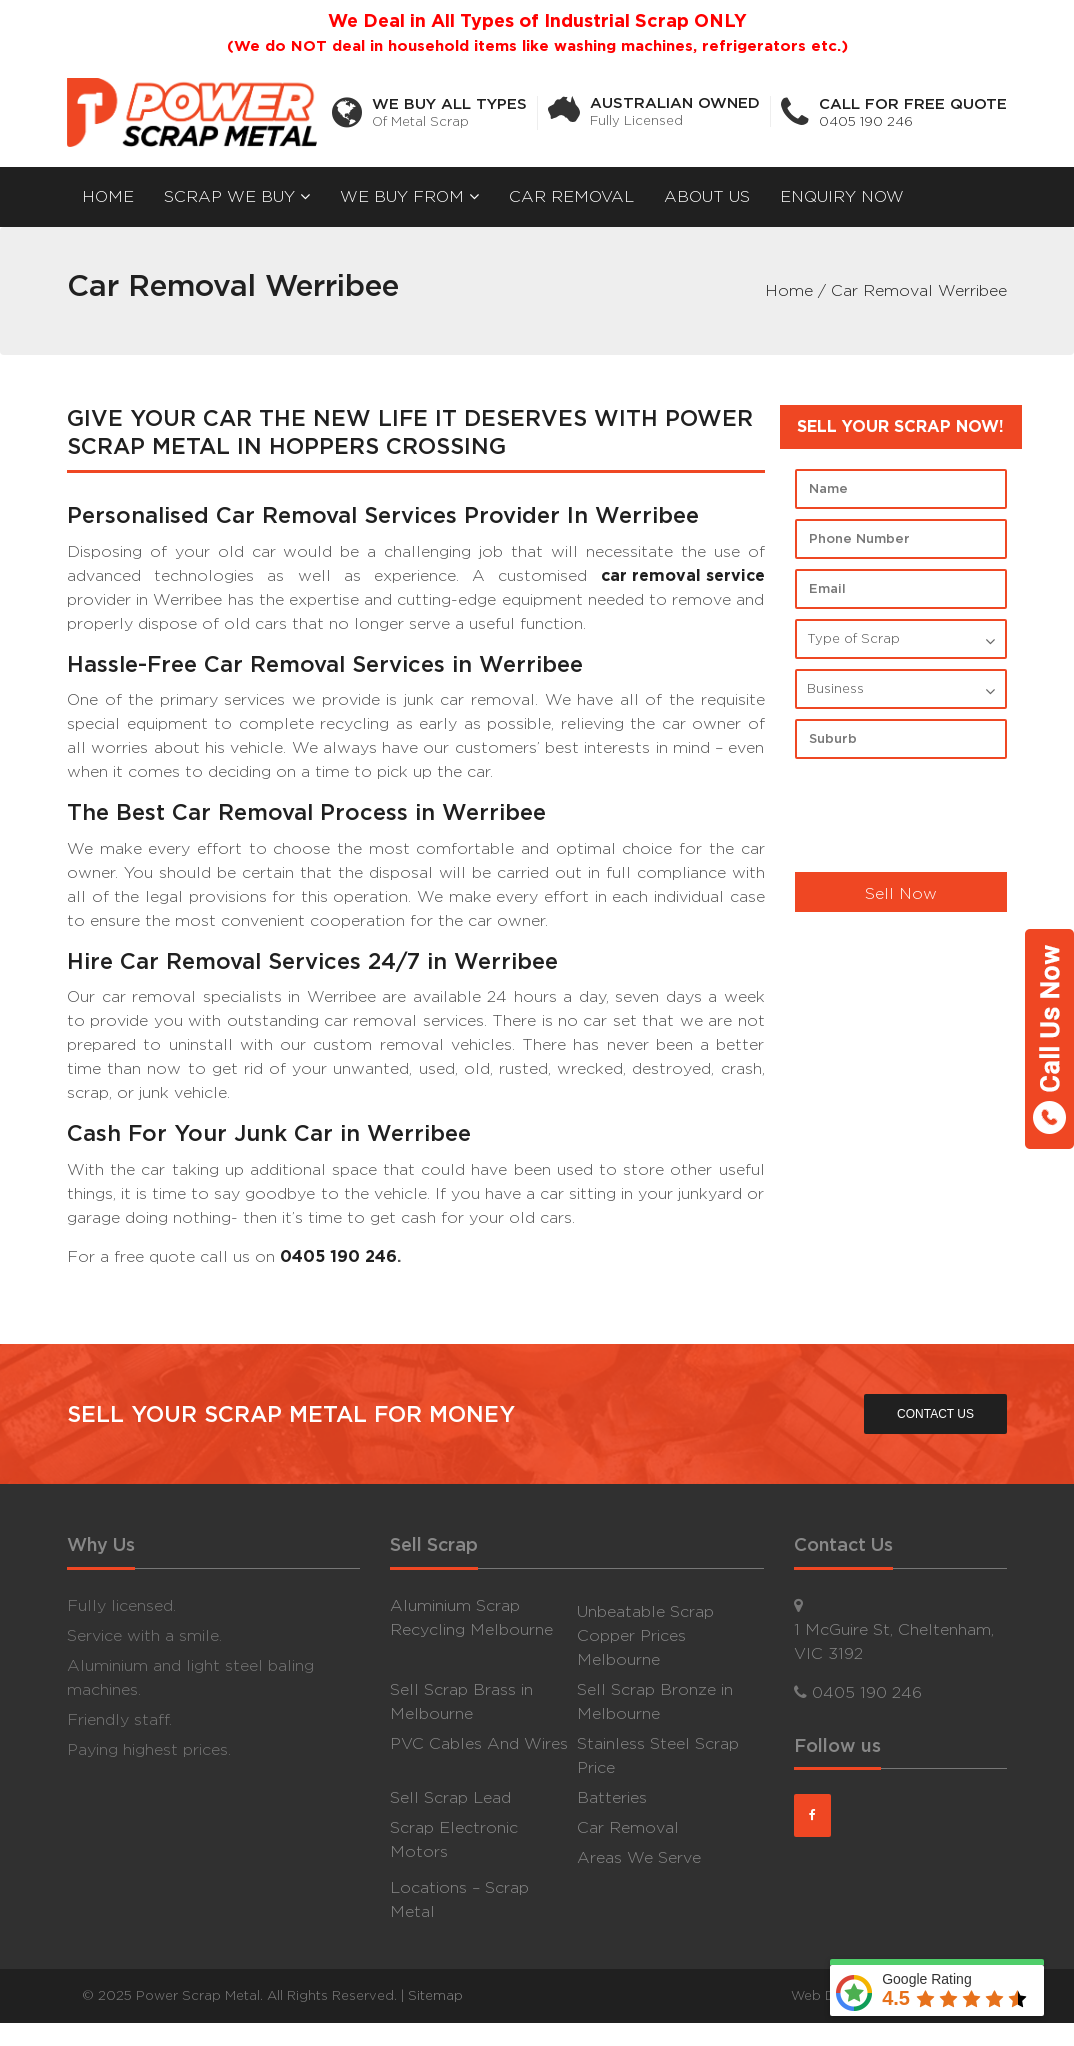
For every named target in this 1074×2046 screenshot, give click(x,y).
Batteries (612, 1796)
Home (108, 196)
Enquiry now (842, 196)
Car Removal (571, 196)
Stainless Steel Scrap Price (658, 1754)
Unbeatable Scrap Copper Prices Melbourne (645, 1634)
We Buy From (409, 196)
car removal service (683, 575)
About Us (707, 196)
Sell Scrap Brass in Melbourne (461, 1700)
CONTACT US (933, 1414)
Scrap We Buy (237, 196)
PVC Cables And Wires (479, 1742)
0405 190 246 (866, 121)
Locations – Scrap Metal (459, 1898)
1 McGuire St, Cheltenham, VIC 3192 (894, 1640)
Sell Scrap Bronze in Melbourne (655, 1700)
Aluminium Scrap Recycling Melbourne (471, 1616)
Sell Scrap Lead (450, 1796)
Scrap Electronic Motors (454, 1838)
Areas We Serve (639, 1856)
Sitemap (435, 1994)
